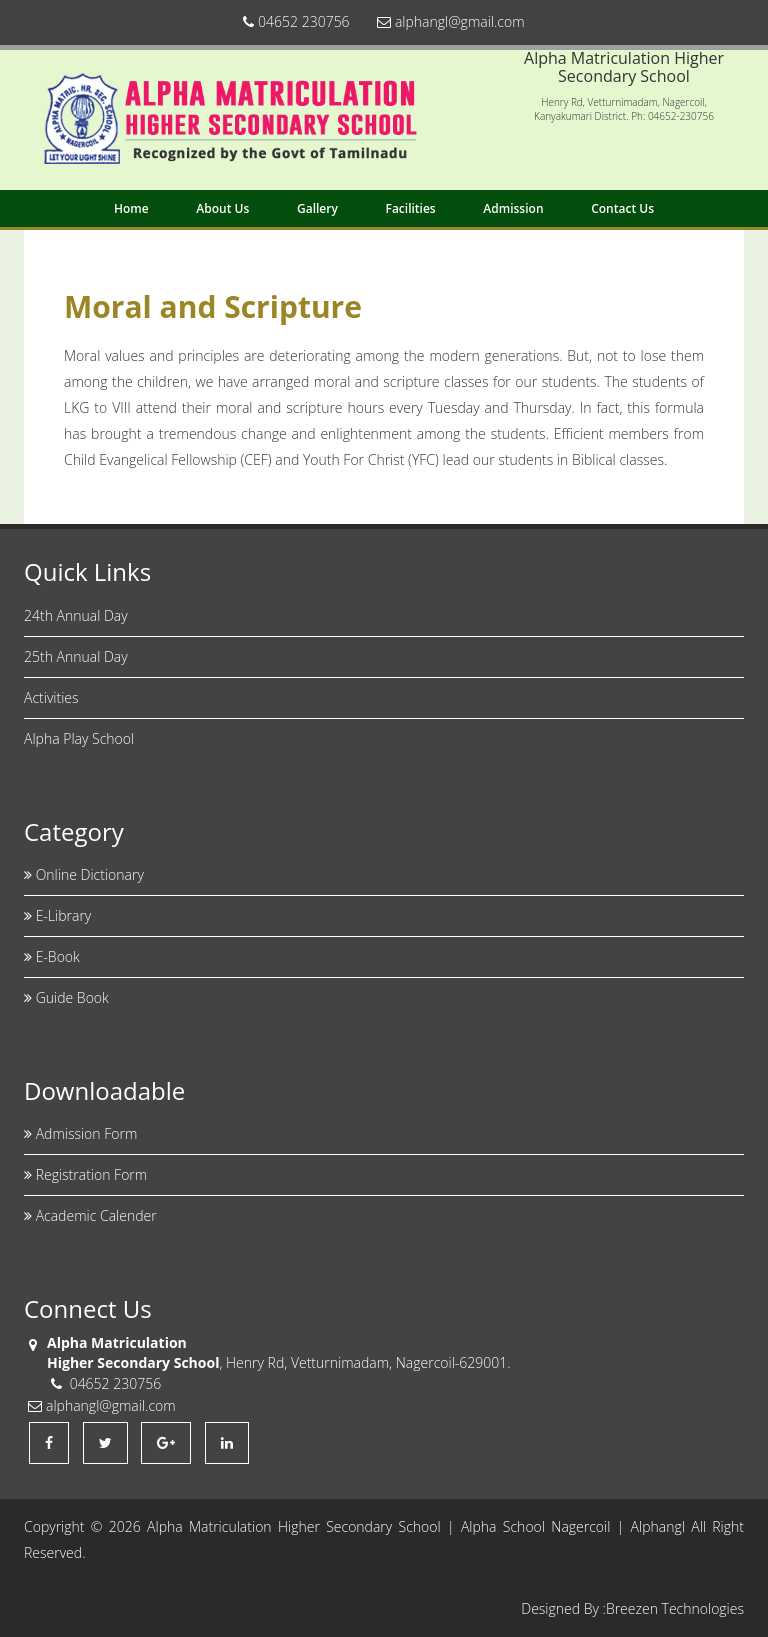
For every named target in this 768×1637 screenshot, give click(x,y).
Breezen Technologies (675, 1608)
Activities (51, 697)
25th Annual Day (76, 656)
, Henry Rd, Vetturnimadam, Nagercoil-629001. (279, 1362)
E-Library (57, 915)
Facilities (410, 208)
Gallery (317, 208)
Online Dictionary (84, 874)
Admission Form (80, 1133)
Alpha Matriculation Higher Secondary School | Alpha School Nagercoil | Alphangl (416, 1526)
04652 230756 (296, 21)
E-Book (52, 956)
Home (131, 208)
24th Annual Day (76, 615)
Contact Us (622, 208)
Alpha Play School (79, 738)
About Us (222, 208)
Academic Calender (90, 1215)
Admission (513, 208)
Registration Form (85, 1174)
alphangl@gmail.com (450, 21)
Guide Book (66, 997)
